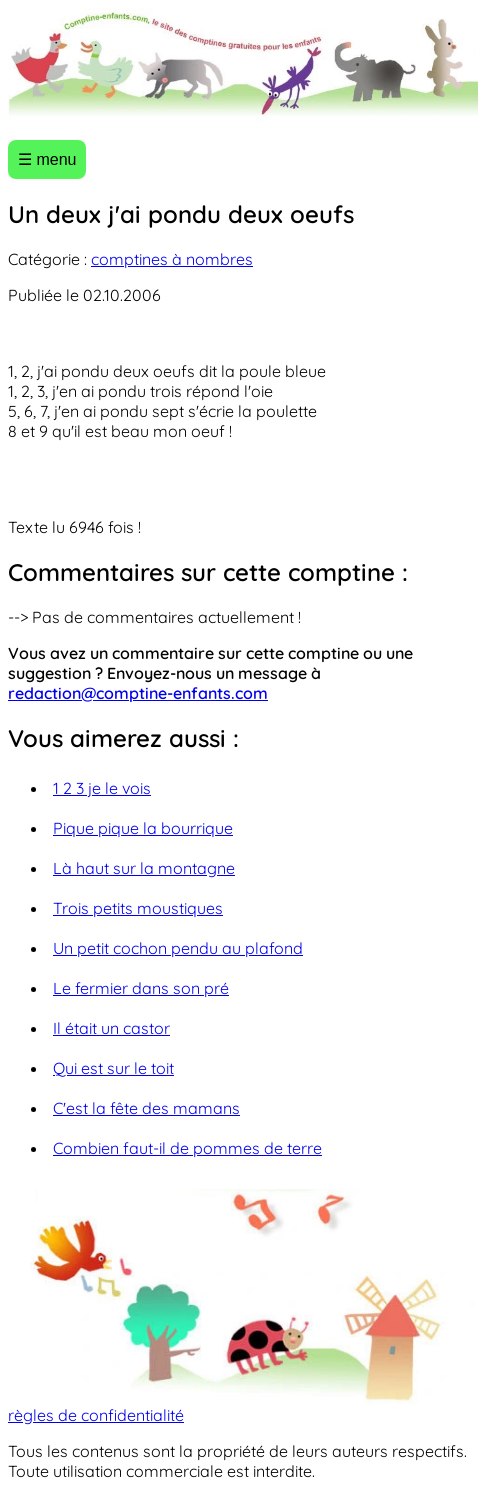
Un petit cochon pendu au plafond (178, 948)
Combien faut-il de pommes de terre (187, 1148)
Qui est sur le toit (113, 1068)
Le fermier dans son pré (141, 988)
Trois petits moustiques (138, 908)
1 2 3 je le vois (102, 788)
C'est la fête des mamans (146, 1108)
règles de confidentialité (96, 1415)
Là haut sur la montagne (144, 868)
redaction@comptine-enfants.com (138, 693)
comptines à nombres (172, 259)
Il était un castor (111, 1028)
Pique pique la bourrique (143, 828)
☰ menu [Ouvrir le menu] (47, 159)
